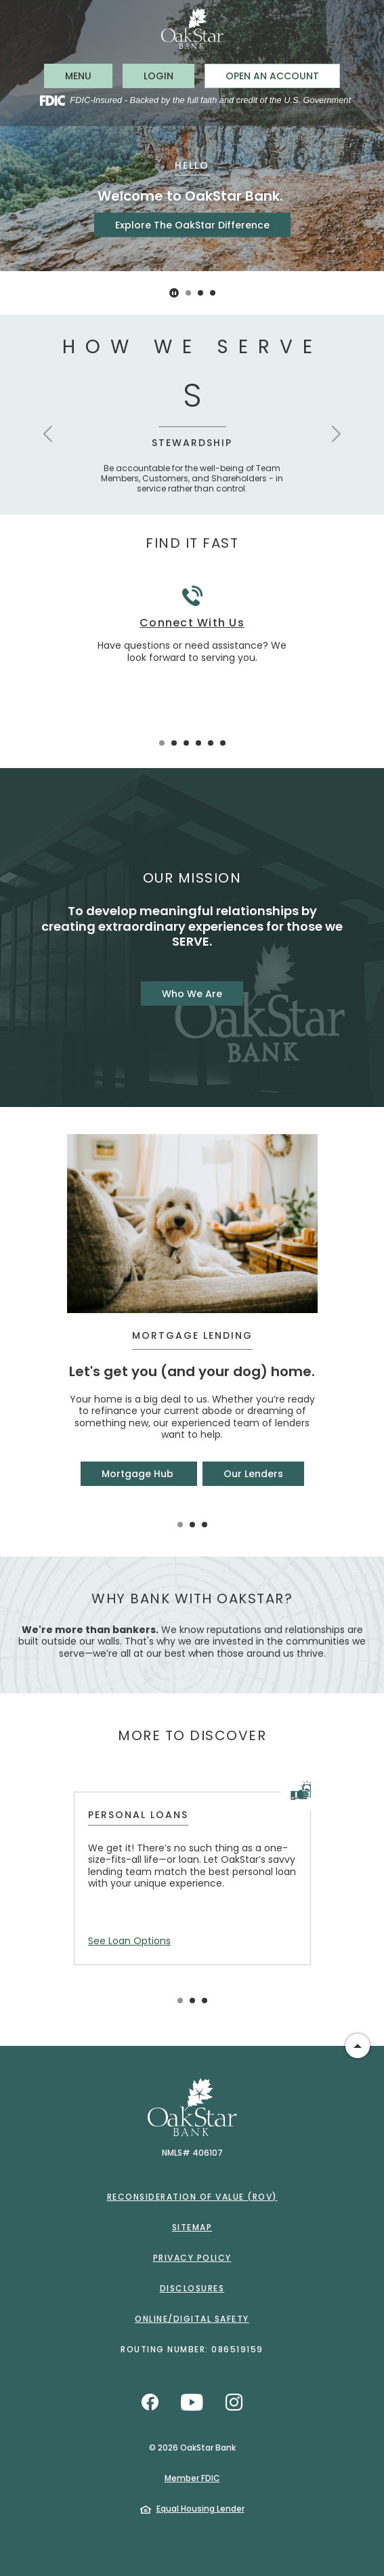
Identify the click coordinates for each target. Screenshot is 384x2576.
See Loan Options (129, 1941)
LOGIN (169, 75)
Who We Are (192, 993)
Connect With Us (192, 623)
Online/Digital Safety (192, 2319)
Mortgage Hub (139, 1474)
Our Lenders (253, 1474)
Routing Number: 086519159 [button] (192, 2349)
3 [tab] (212, 293)
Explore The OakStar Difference (192, 225)
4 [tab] (198, 743)
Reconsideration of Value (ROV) (192, 2196)
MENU (88, 75)
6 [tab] (223, 743)
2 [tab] (200, 293)
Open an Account (272, 76)
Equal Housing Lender (200, 2508)
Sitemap (192, 2227)
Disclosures (192, 2288)
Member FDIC (192, 2478)
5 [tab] (210, 743)
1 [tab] (188, 293)
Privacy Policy (192, 2257)
